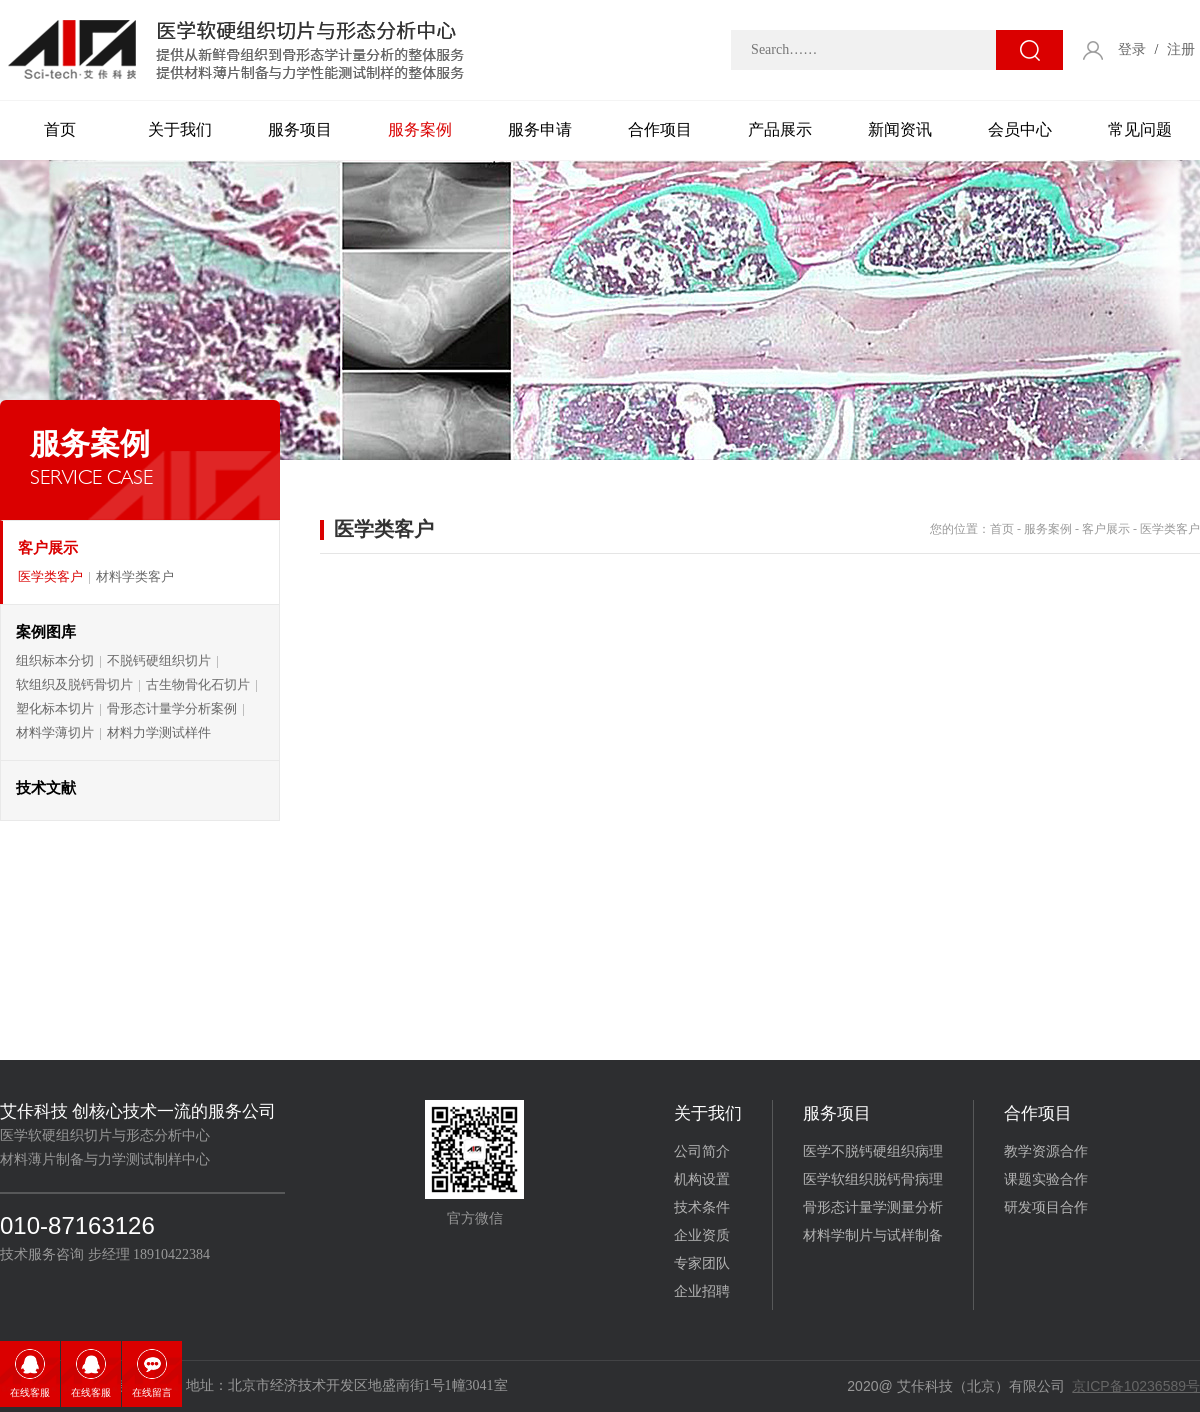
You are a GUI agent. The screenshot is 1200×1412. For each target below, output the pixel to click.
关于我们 (180, 129)
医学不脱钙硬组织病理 (873, 1151)
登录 (1132, 49)
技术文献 (46, 788)
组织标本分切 (55, 660)
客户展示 (48, 548)
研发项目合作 (1046, 1207)
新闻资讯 (900, 129)
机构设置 (702, 1179)
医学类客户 (50, 576)
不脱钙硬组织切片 (159, 660)
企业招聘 (702, 1291)
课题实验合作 (1046, 1179)
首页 (60, 129)
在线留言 (152, 1392)
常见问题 (1140, 129)
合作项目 (660, 129)
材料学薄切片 (55, 732)
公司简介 (702, 1151)
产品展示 (780, 129)
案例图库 (46, 632)
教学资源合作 (1046, 1151)
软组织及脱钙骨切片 (74, 684)
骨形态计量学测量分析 (873, 1207)
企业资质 (702, 1235)
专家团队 (702, 1263)
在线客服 (30, 1392)
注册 (1181, 49)
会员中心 (1020, 129)
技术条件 (702, 1207)
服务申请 (540, 129)
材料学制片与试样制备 (873, 1235)
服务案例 (420, 129)
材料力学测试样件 (159, 732)
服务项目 (300, 129)
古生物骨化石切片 (198, 684)
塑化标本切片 (55, 708)
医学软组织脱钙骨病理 (873, 1179)
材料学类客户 (135, 576)
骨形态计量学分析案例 (172, 708)
